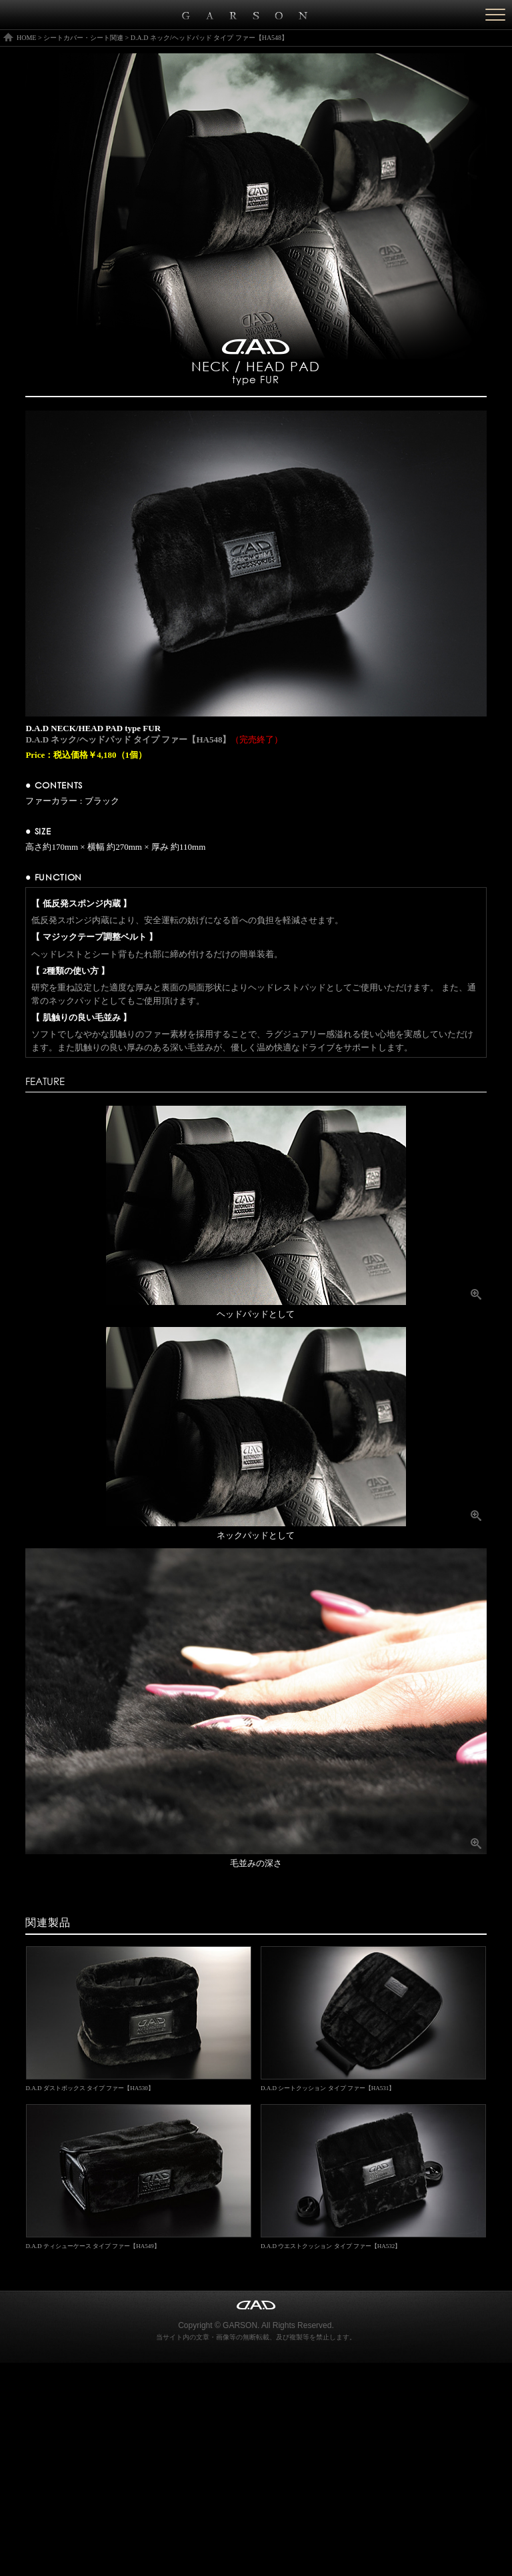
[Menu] (495, 14)
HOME (26, 37)
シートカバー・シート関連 (83, 37)
